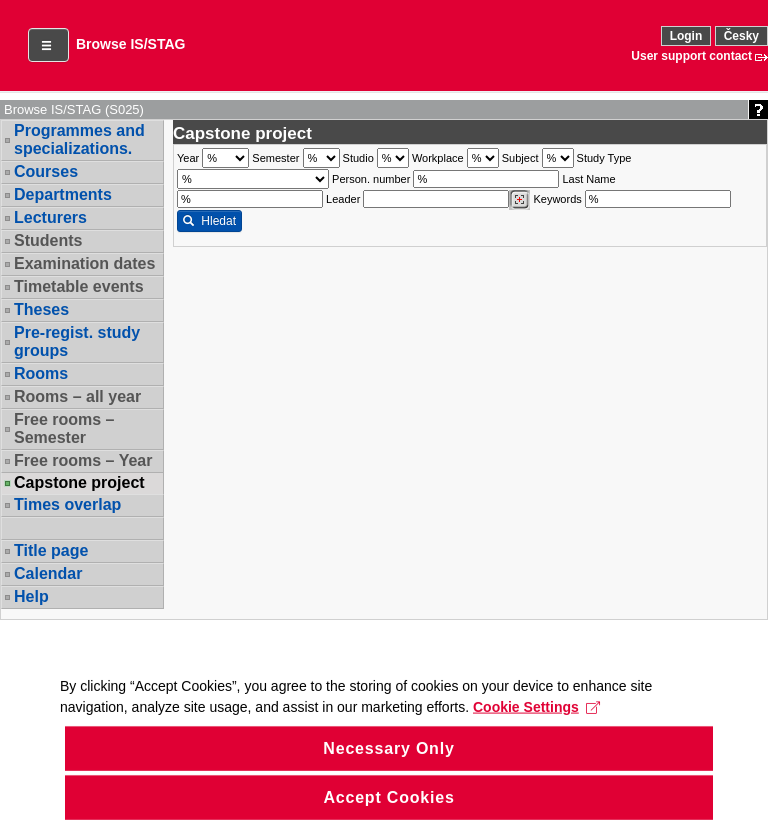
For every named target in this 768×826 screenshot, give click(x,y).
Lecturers (50, 217)
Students (48, 240)
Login (686, 36)
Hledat (209, 221)
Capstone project (79, 483)
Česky (741, 36)
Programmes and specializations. (79, 139)
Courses (46, 171)
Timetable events (79, 286)
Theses (41, 309)
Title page (51, 550)
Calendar (48, 573)
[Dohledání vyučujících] (519, 200)
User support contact (691, 56)
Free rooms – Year (83, 460)
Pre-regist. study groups (77, 341)
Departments (63, 194)
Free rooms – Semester (64, 428)
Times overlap (67, 504)
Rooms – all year (77, 396)
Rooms (41, 373)
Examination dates (84, 263)
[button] (48, 45)
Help (31, 596)
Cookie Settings (536, 737)
